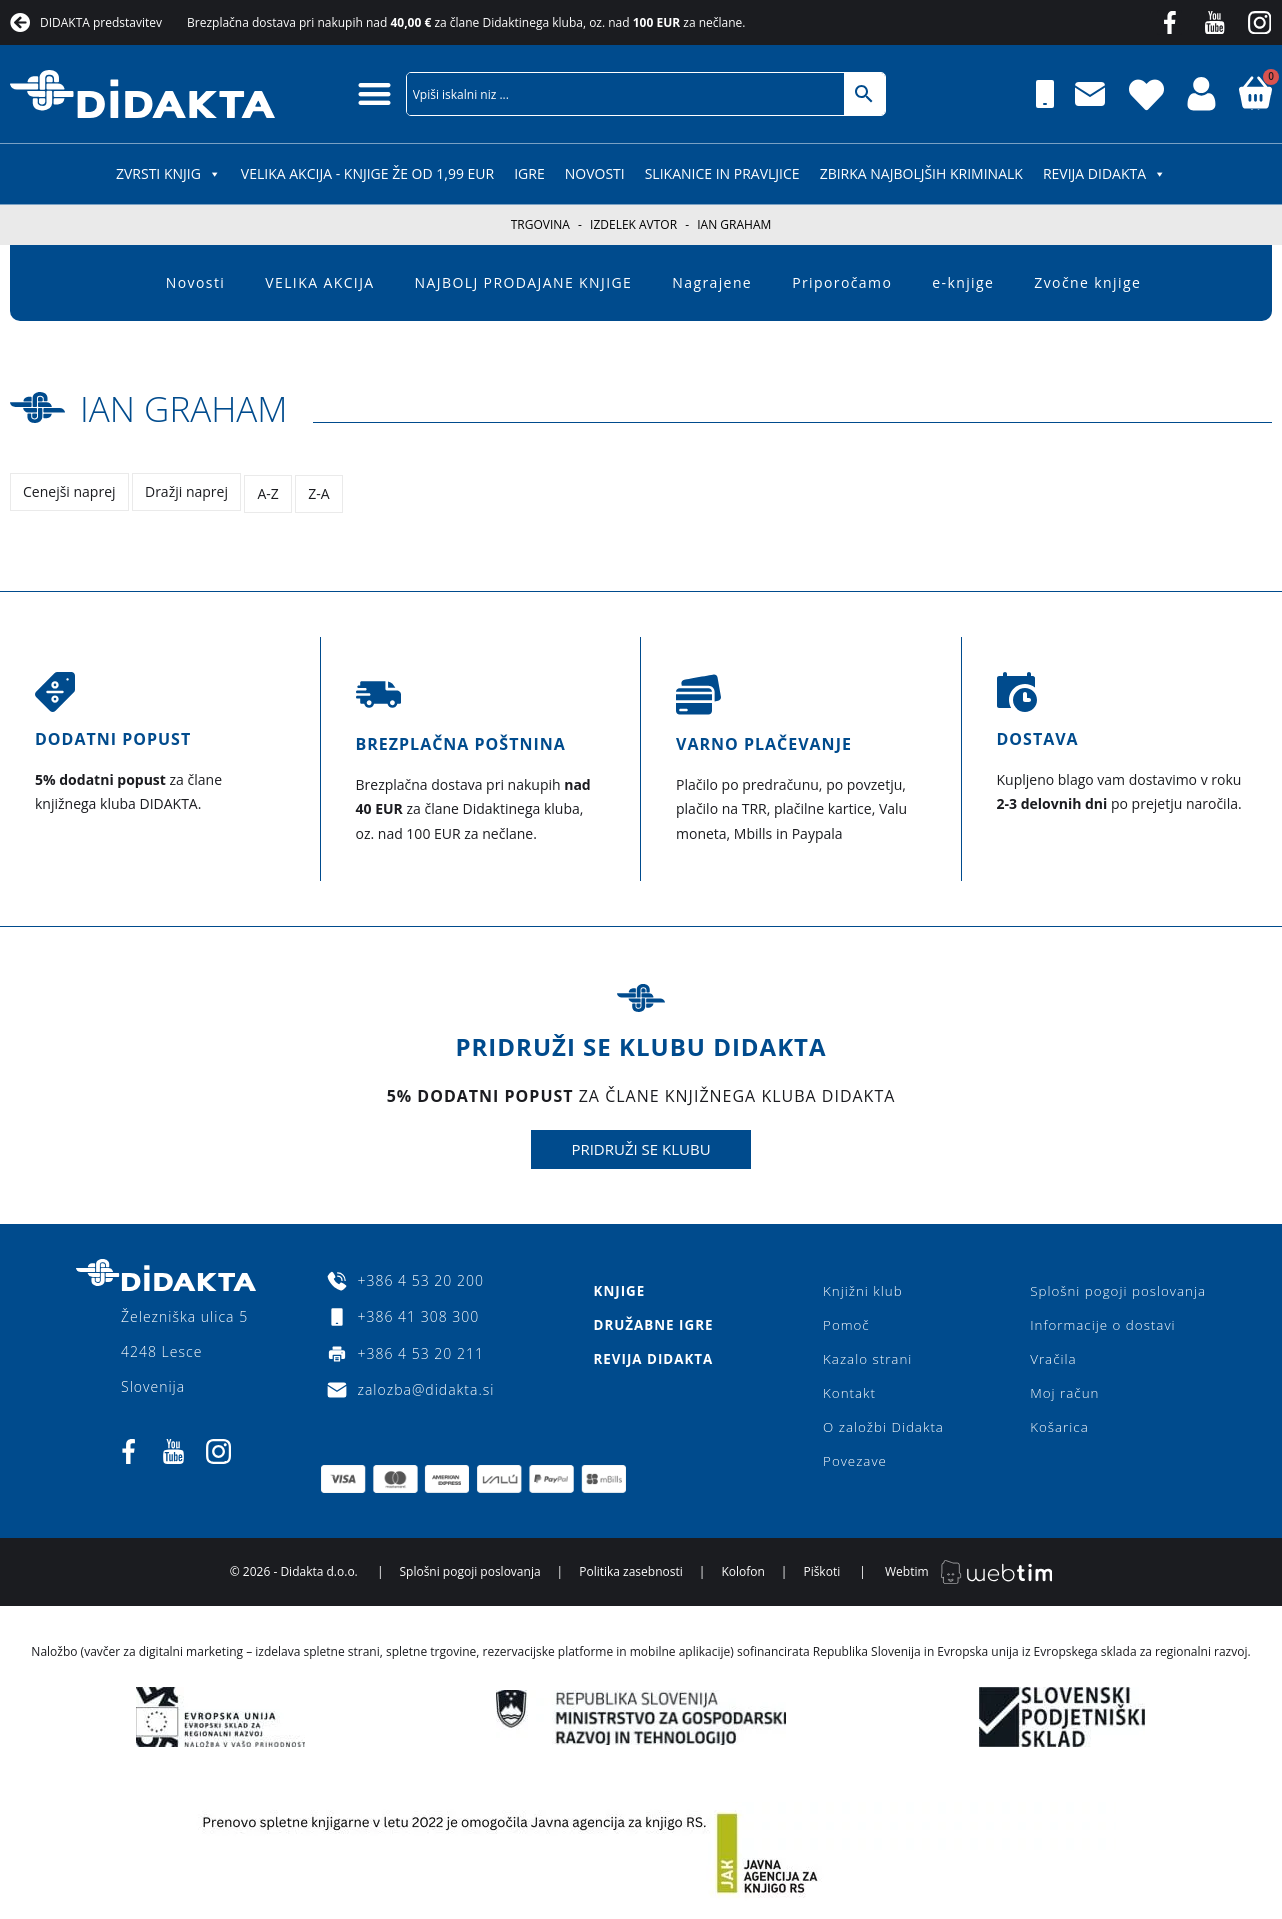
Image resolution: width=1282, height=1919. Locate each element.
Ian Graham (198, 406)
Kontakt (848, 1394)
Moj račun (1059, 1394)
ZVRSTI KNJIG (168, 173)
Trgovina (540, 224)
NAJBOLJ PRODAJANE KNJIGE (524, 282)
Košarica (1053, 1430)
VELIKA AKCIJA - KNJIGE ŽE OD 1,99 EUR (367, 173)
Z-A (323, 491)
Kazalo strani (867, 1358)
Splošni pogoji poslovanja (1114, 1286)
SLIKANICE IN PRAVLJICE (722, 173)
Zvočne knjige (1087, 282)
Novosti (595, 173)
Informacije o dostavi (1098, 1322)
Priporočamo (842, 282)
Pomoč (845, 1322)
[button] (374, 93)
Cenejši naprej (69, 491)
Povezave (854, 1466)
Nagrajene (712, 282)
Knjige (618, 1286)
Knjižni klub (862, 1286)
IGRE (529, 173)
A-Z (271, 491)
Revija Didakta (1104, 173)
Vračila (1047, 1358)
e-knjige (963, 282)
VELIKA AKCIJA (319, 282)
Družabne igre (653, 1322)
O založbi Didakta (884, 1430)
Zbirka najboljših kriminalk (921, 173)
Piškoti (821, 1578)
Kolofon (742, 1578)
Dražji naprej (188, 491)
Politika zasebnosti (631, 1578)
